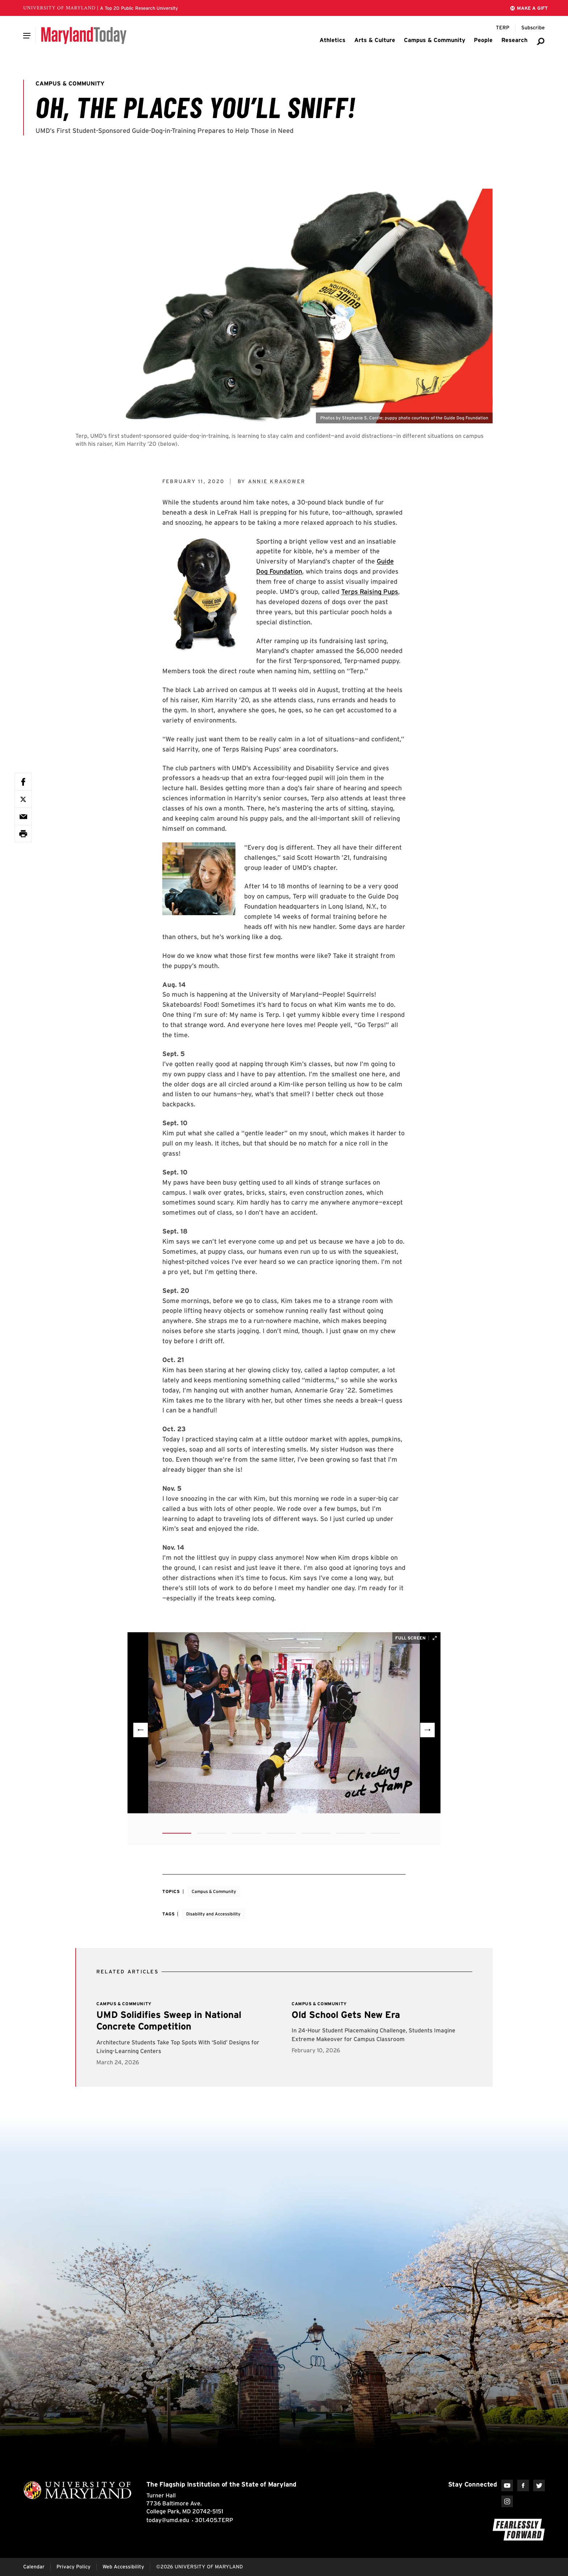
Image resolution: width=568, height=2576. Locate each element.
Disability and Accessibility (213, 1914)
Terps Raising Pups (369, 591)
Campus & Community (214, 1891)
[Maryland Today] (83, 35)
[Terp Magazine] (502, 28)
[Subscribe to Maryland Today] (533, 28)
